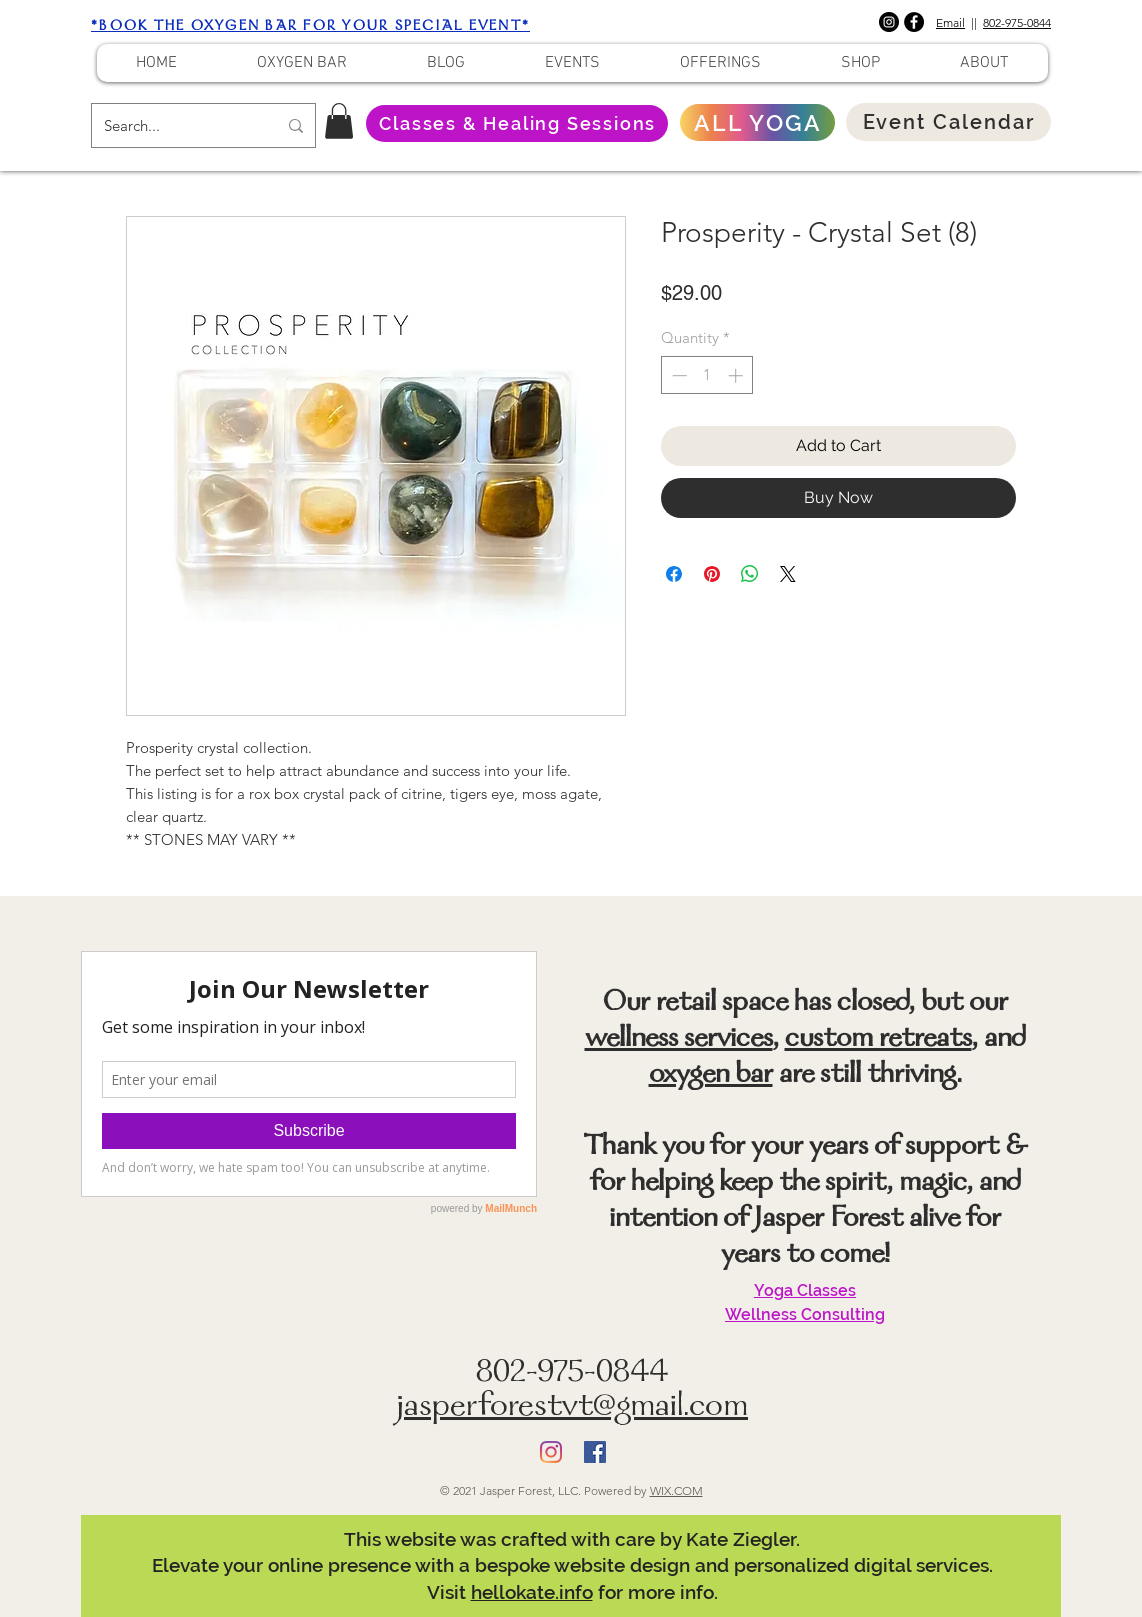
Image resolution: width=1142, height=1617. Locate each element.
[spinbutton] (707, 375)
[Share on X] (788, 574)
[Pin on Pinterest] (712, 574)
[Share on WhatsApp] (750, 574)
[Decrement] (677, 375)
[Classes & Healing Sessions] (517, 123)
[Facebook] (914, 22)
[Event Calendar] (948, 122)
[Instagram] (889, 22)
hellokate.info (532, 1592)
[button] (339, 121)
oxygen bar (711, 1076)
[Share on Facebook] (674, 574)
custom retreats (878, 1040)
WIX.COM (676, 1490)
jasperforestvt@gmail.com (572, 1408)
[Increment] (737, 375)
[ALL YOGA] (757, 122)
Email (950, 22)
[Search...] (175, 125)
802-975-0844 (1017, 22)
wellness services (679, 1040)
